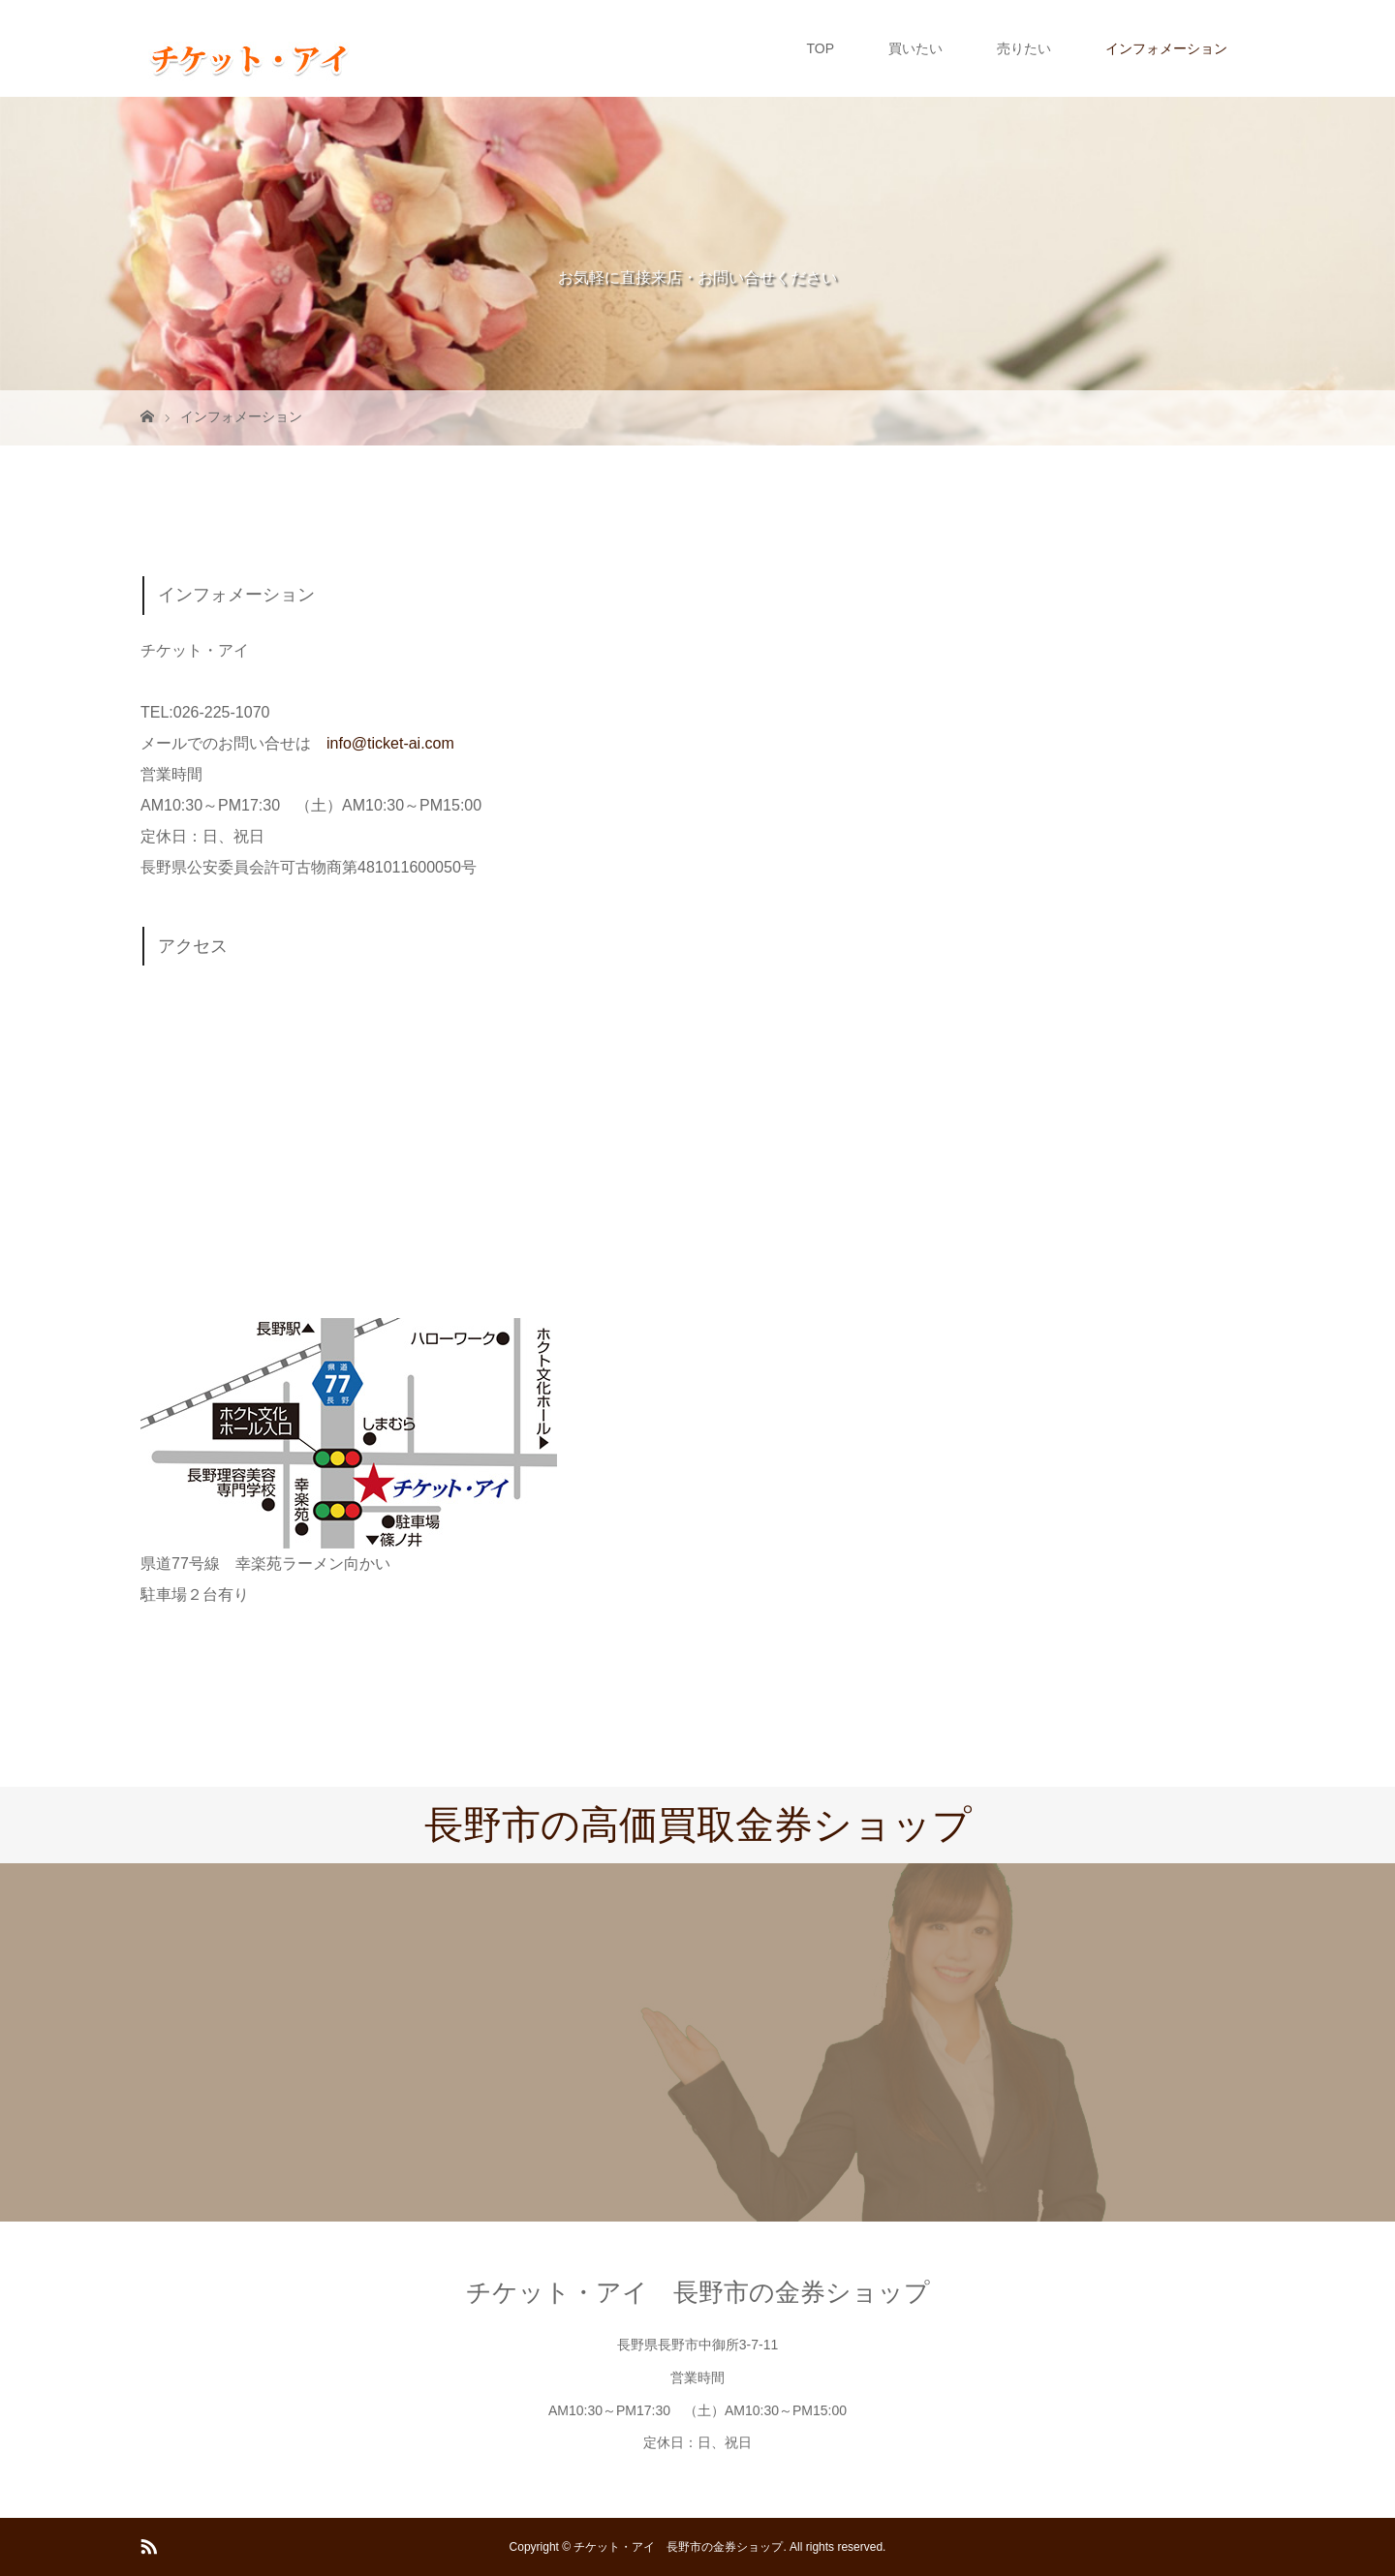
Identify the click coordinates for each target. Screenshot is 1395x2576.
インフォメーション (1166, 48)
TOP (820, 48)
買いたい (915, 48)
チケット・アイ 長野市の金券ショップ (698, 2292)
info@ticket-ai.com (390, 743)
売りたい (1024, 48)
